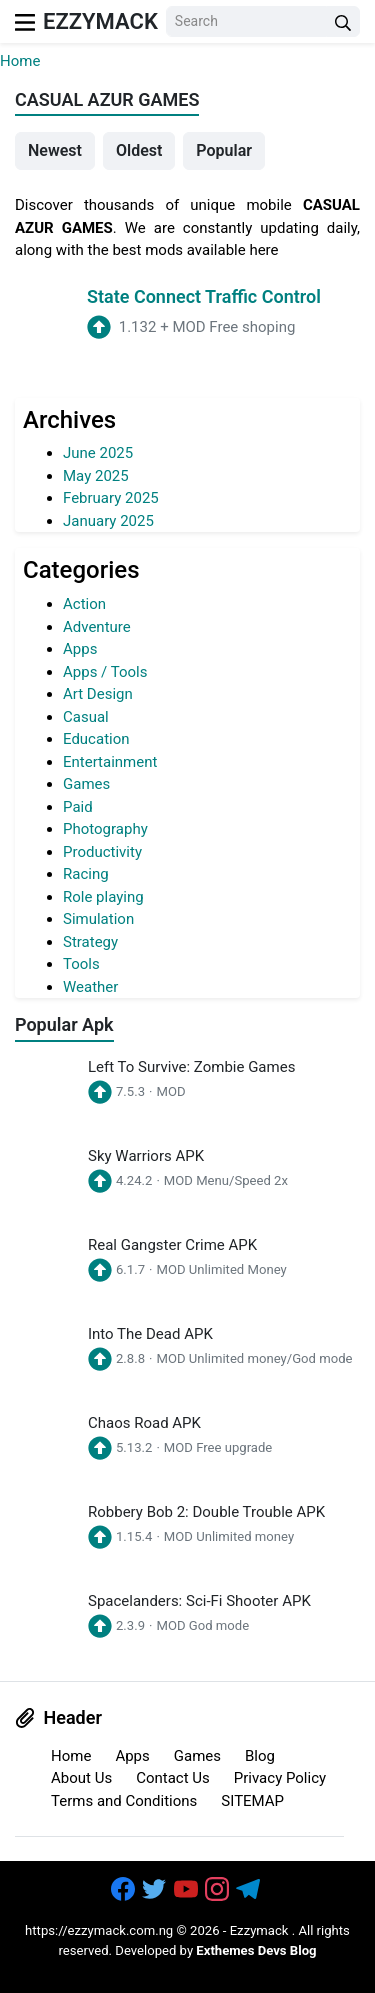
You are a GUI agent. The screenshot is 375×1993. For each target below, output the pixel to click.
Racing (86, 874)
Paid (78, 807)
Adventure (97, 627)
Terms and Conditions (124, 1801)
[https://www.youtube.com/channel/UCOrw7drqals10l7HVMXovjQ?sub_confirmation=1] (188, 1890)
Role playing (103, 897)
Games (86, 784)
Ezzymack (100, 21)
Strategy (90, 942)
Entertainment (110, 762)
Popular (224, 150)
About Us (81, 1778)
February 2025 (111, 498)
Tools (81, 964)
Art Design (98, 694)
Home (20, 61)
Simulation (98, 919)
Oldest (139, 150)
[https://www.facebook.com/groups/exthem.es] (125, 1890)
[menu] (25, 21)
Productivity (102, 852)
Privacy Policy (280, 1778)
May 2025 (96, 476)
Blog (260, 1756)
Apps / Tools (105, 672)
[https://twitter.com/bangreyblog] (156, 1890)
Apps (80, 649)
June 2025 (98, 453)
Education (96, 739)
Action (84, 604)
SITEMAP (252, 1801)
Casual (86, 717)
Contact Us (173, 1778)
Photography (105, 829)
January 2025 (108, 521)
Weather (90, 987)
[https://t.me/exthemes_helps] (250, 1890)
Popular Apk (64, 1024)
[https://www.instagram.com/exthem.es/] (219, 1890)
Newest (55, 150)
